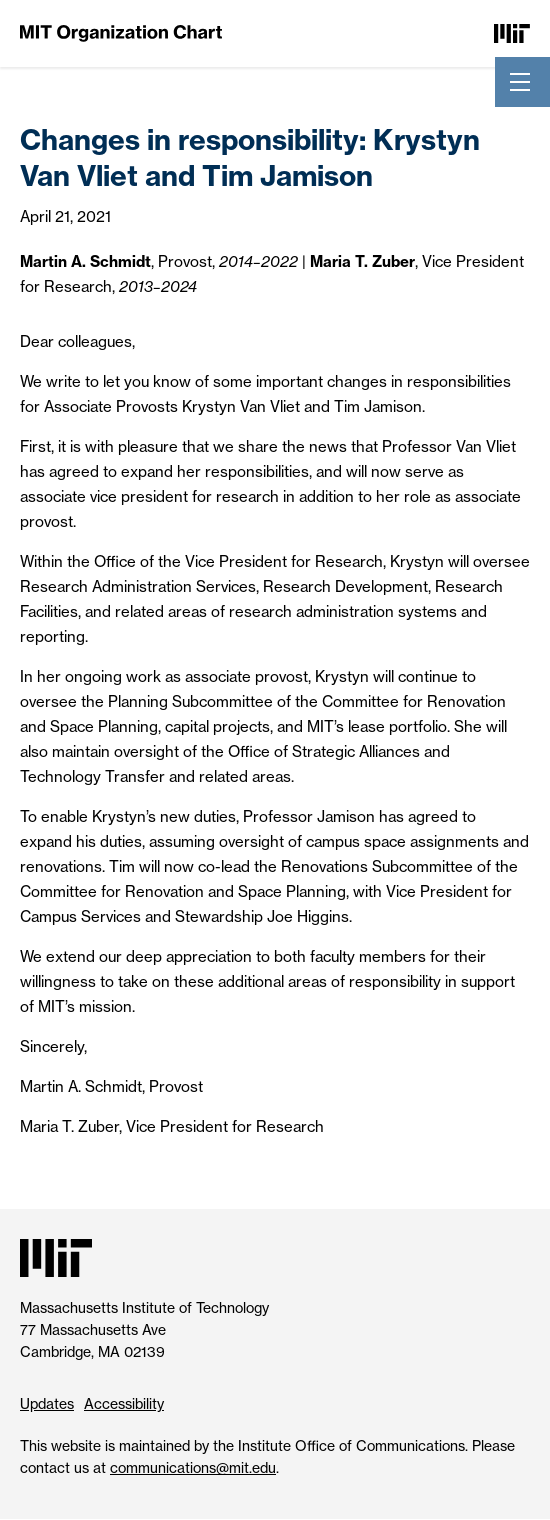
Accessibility (124, 1403)
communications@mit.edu (193, 1467)
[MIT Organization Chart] (121, 32)
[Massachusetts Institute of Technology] (512, 32)
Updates (47, 1403)
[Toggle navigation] (520, 82)
